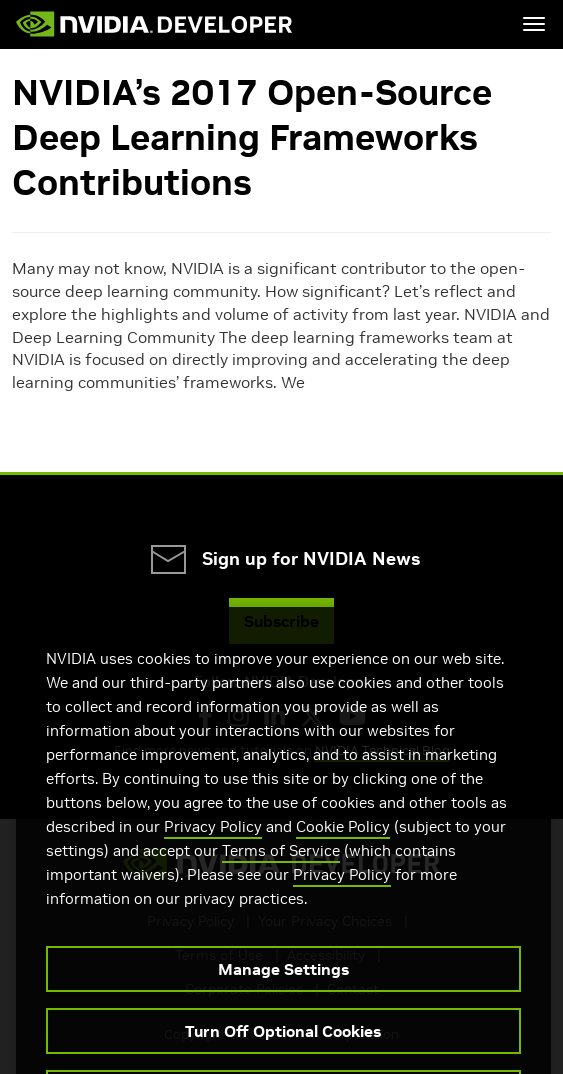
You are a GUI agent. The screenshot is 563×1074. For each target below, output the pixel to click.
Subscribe (281, 621)
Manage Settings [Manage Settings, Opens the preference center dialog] (283, 994)
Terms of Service (281, 875)
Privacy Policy (213, 851)
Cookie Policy (343, 851)
